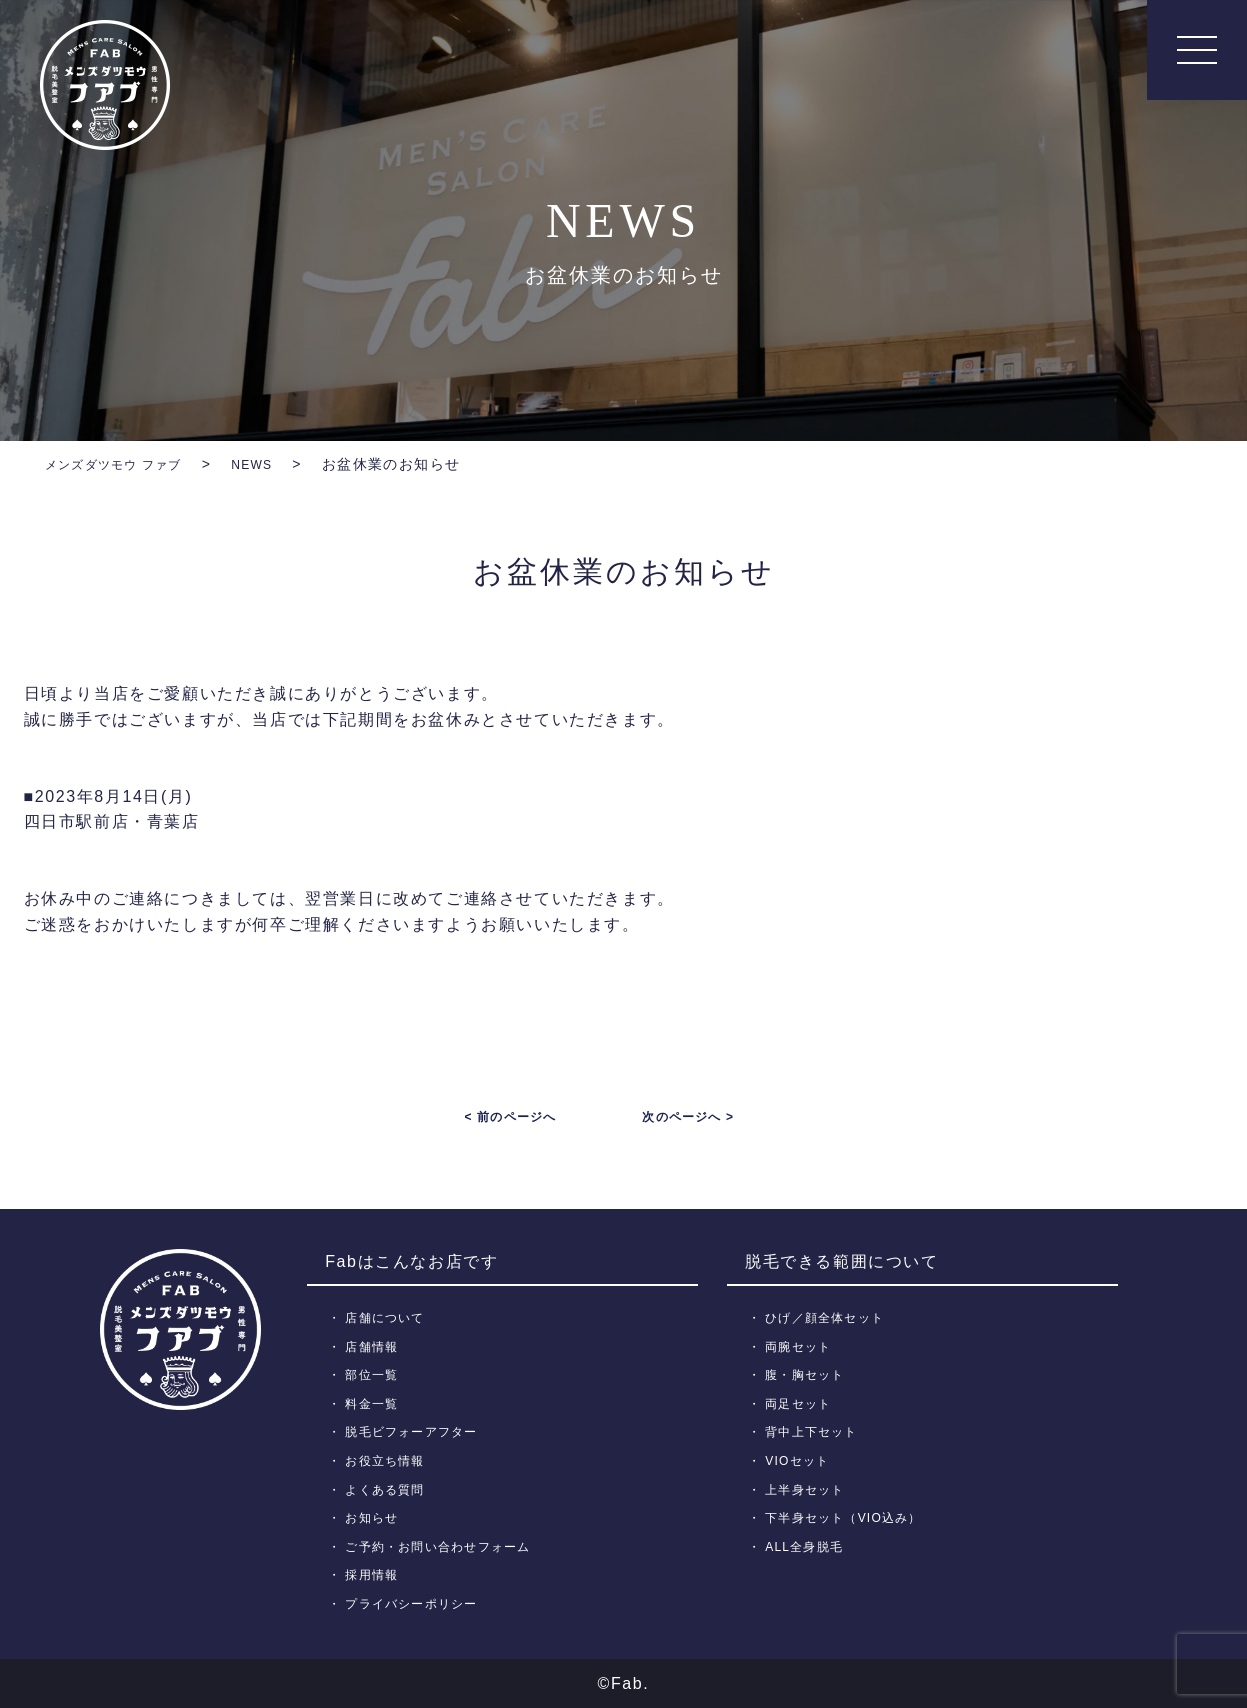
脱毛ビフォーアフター (418, 1431)
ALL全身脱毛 (808, 1546)
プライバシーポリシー (418, 1603)
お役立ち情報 (390, 1460)
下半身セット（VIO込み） (850, 1517)
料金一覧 (375, 1403)
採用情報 (375, 1574)
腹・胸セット (809, 1374)
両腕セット (802, 1346)
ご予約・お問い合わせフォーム (447, 1546)
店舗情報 (375, 1346)
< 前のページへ (510, 1117)
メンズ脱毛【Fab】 (105, 85)
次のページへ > (688, 1117)
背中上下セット (816, 1431)
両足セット (802, 1403)
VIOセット (800, 1460)
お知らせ (375, 1517)
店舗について (390, 1317)
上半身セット (809, 1489)
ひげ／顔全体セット (830, 1317)
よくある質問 (390, 1489)
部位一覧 (375, 1374)
